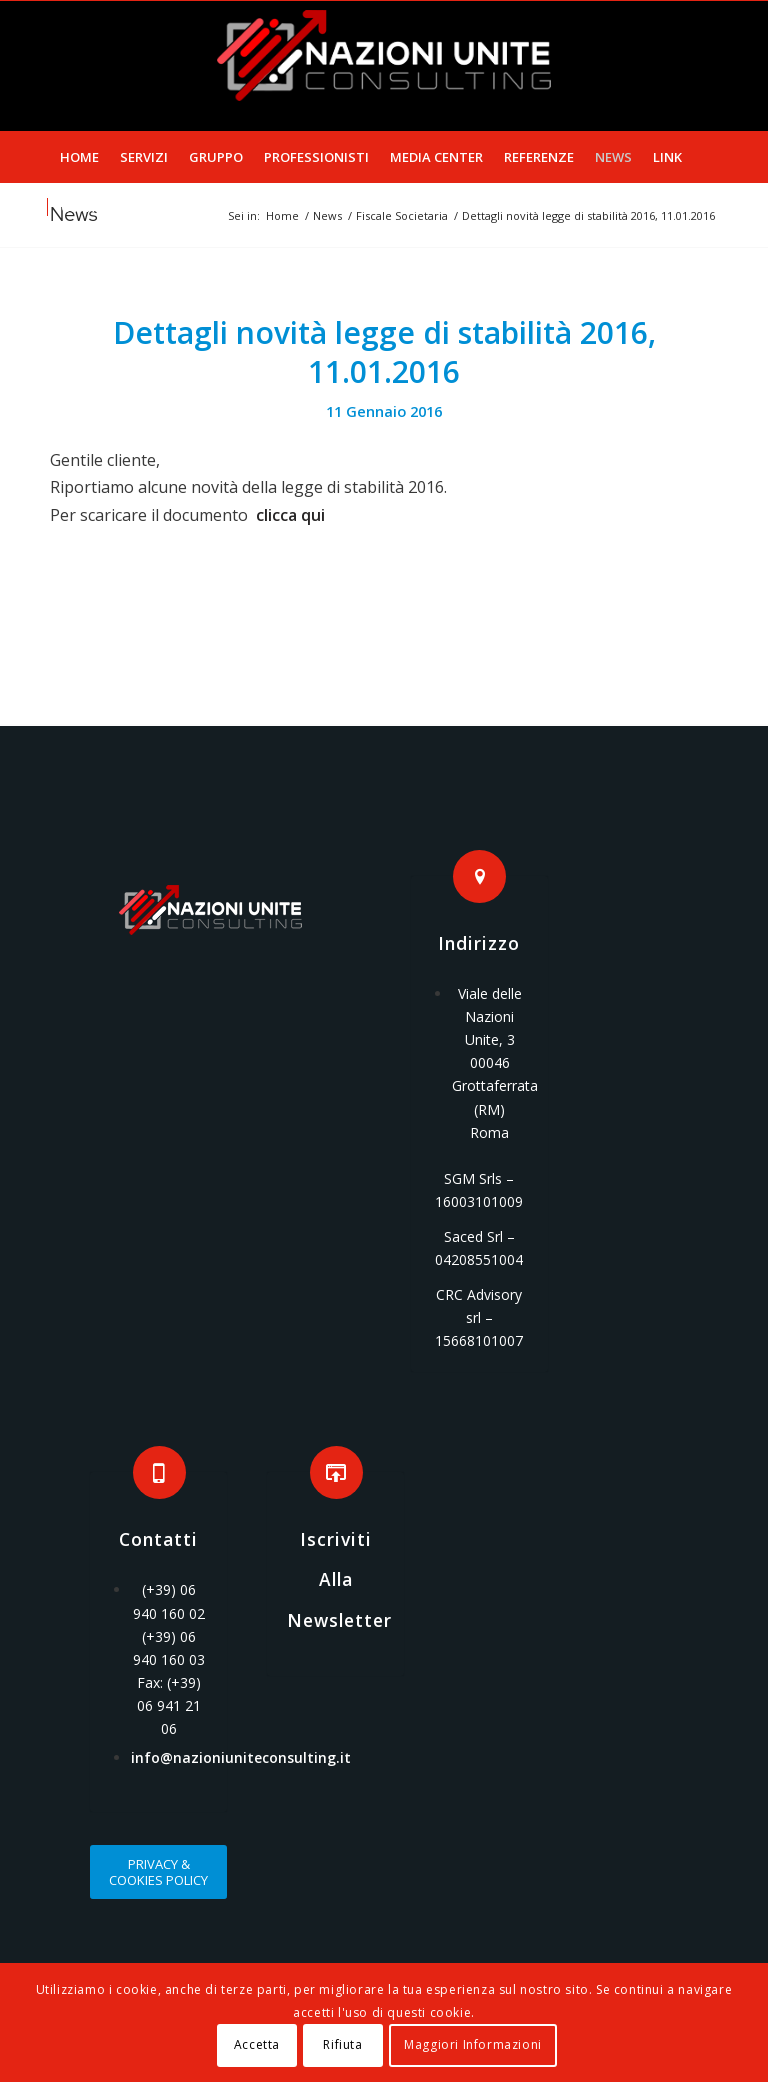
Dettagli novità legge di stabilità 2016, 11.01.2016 (384, 352)
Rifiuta (342, 2044)
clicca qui (290, 515)
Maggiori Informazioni (473, 2044)
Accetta (257, 2044)
